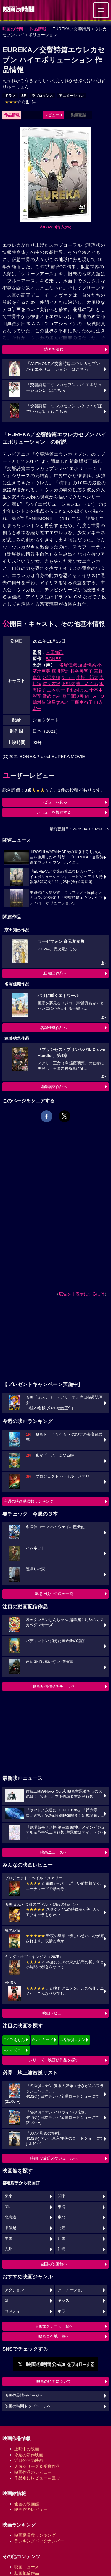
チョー (68, 677)
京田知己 (55, 652)
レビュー (51, 115)
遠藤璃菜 (87, 664)
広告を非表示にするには (81, 1294)
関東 (61, 2196)
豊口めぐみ (87, 683)
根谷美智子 (81, 671)
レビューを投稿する (53, 812)
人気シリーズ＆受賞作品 (37, 2466)
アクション (14, 2290)
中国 (8, 2239)
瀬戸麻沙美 (73, 696)
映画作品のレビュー (33, 2472)
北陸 (61, 2228)
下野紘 (68, 683)
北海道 (10, 2217)
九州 (8, 2249)
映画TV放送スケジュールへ (54, 2158)
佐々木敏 (51, 683)
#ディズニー (14, 2050)
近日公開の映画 (28, 2460)
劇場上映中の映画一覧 (54, 1593)
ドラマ (10, 96)
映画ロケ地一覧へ (53, 2336)
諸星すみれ (58, 702)
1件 (20, 102)
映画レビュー (53, 2013)
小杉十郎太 (87, 677)
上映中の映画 (26, 2448)
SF (23, 96)
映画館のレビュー (30, 2509)
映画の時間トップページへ (28, 2406)
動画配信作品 (26, 2572)
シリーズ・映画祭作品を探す (54, 2060)
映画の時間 (12, 28)
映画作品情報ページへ (24, 2395)
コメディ (12, 2311)
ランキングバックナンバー (39, 2541)
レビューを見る (53, 802)
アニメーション (71, 96)
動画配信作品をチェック (54, 1686)
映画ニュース (26, 2566)
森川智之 (60, 671)
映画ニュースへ (53, 1852)
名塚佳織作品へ (53, 1028)
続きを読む (53, 349)
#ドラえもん (14, 2039)
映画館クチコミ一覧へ (54, 2326)
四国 (61, 2239)
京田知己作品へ (53, 973)
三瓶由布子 (81, 702)
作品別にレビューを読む (37, 2478)
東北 (61, 2217)
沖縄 (61, 2249)
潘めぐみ (51, 696)
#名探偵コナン (73, 2039)
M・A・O (94, 696)
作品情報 (38, 28)
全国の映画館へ (53, 2264)
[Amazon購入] (55, 226)
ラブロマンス (42, 96)
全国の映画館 (26, 2503)
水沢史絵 (51, 677)
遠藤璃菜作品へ (53, 1086)
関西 (8, 2207)
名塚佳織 (68, 664)
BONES (54, 658)
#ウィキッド (42, 2039)
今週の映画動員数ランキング (29, 1501)
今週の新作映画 (28, 2454)
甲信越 (10, 2228)
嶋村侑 (39, 702)
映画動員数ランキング (35, 2535)
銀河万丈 (79, 689)
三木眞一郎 (58, 689)
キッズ (63, 2300)
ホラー (63, 2311)
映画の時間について (53, 2381)
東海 (61, 2207)
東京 (8, 2196)
